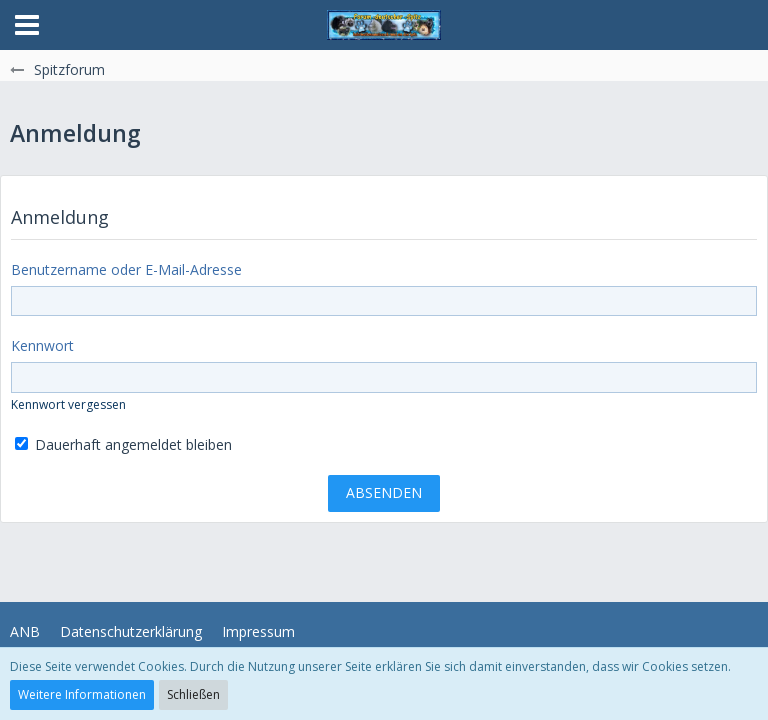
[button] (27, 25)
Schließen (193, 694)
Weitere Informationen (82, 694)
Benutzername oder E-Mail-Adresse (126, 269)
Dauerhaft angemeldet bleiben (123, 444)
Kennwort (42, 345)
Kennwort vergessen (68, 404)
